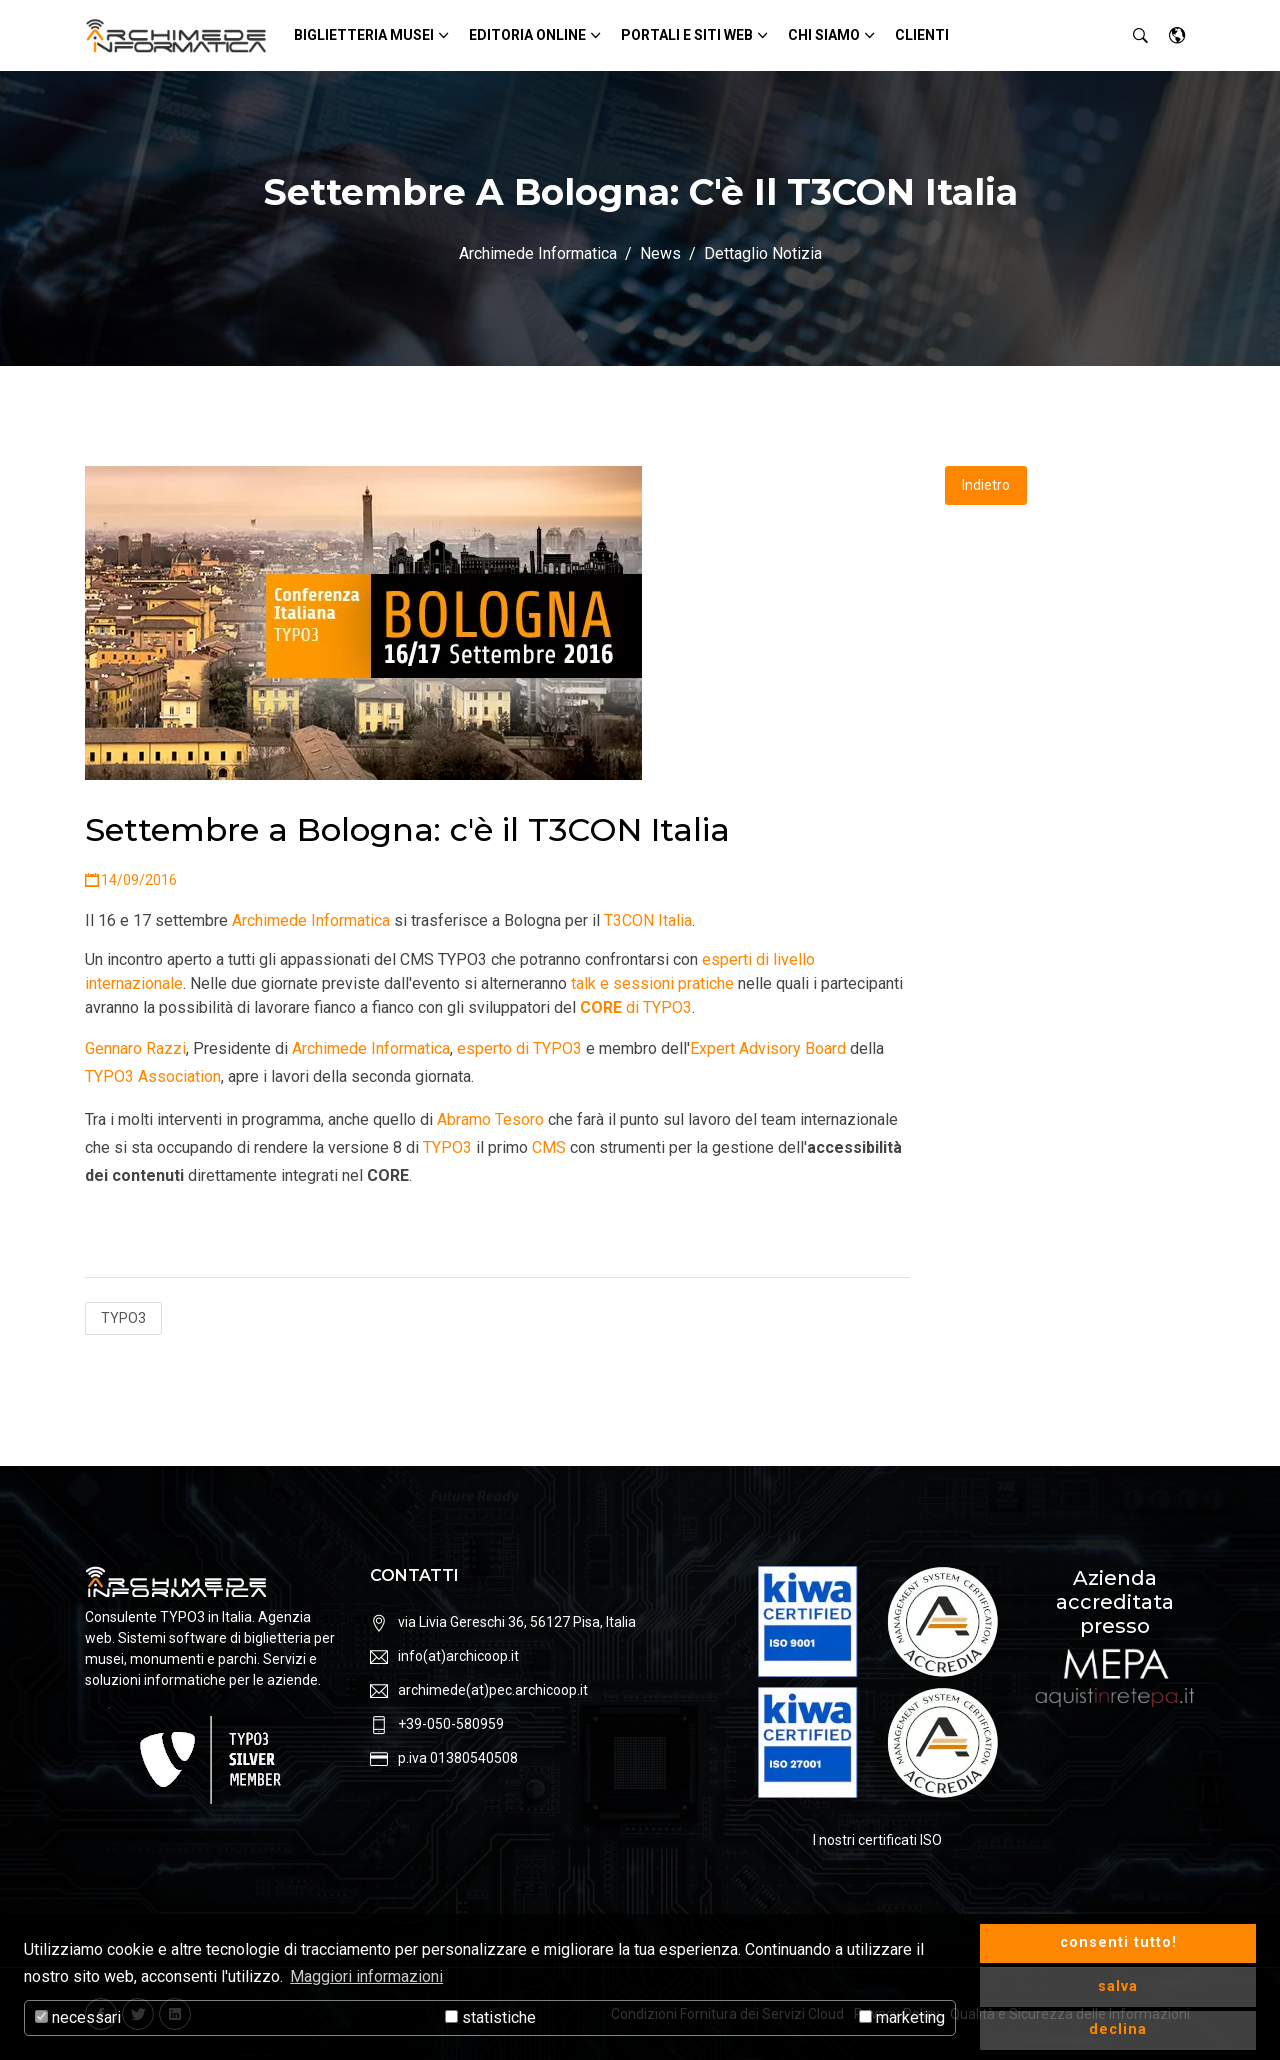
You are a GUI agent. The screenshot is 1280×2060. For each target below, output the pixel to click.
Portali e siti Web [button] (687, 35)
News (660, 253)
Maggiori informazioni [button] (366, 1976)
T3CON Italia (648, 920)
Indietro (986, 485)
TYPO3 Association (153, 1076)
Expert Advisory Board (768, 1048)
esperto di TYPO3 (519, 1048)
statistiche (490, 2017)
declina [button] (1118, 2029)
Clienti (922, 35)
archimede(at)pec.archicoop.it (493, 1690)
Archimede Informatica (538, 253)
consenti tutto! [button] (1118, 1942)
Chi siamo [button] (824, 35)
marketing (902, 2017)
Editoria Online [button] (527, 35)
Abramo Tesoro (490, 1119)
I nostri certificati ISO (877, 1840)
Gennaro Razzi (135, 1048)
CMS (549, 1147)
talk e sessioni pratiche (652, 983)
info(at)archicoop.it (458, 1656)
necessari (78, 2017)
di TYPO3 (636, 1007)
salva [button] (1118, 1986)
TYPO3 (447, 1147)
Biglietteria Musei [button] (364, 35)
